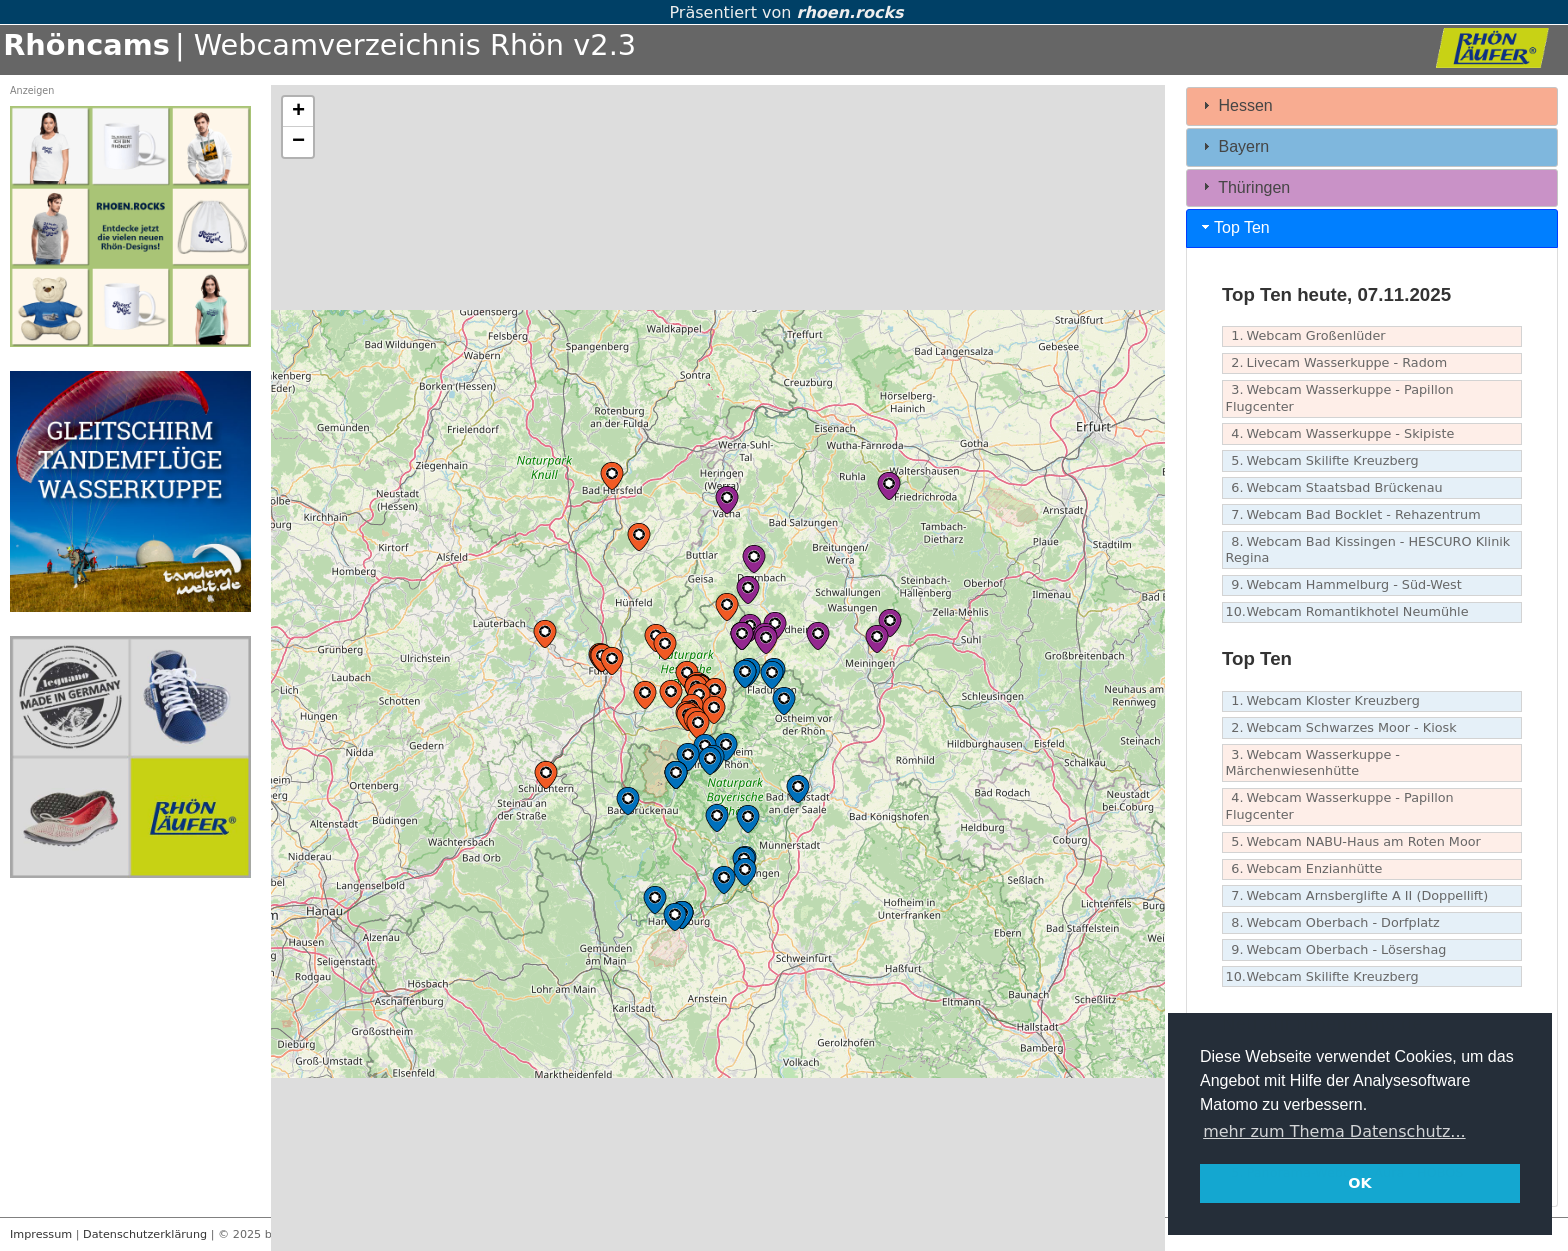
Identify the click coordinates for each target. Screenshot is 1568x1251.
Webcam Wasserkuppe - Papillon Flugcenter (1340, 398)
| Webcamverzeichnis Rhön (369, 45)
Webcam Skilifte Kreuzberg (1322, 461)
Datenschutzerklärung (145, 1234)
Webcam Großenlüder (1306, 336)
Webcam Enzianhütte (1304, 869)
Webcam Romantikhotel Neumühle (1347, 612)
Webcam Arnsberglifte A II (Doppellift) (1357, 896)
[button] (665, 646)
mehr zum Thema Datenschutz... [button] (1334, 1131)
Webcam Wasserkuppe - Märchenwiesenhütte (1313, 763)
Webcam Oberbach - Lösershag (1336, 950)
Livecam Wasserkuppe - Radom (1337, 363)
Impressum (41, 1234)
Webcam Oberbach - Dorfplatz (1333, 923)
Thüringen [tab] (1244, 186)
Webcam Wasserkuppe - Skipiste (1340, 434)
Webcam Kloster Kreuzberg (1323, 701)
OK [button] (1359, 1183)
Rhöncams (86, 45)
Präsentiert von (783, 12)
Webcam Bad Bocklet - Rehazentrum (1353, 515)
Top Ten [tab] (1234, 227)
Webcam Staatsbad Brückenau (1334, 488)
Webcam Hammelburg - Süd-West (1344, 585)
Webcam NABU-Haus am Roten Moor (1353, 842)
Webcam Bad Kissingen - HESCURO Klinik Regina (1368, 550)
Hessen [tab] (1235, 105)
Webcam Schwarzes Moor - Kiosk (1341, 728)
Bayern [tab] (1233, 146)
